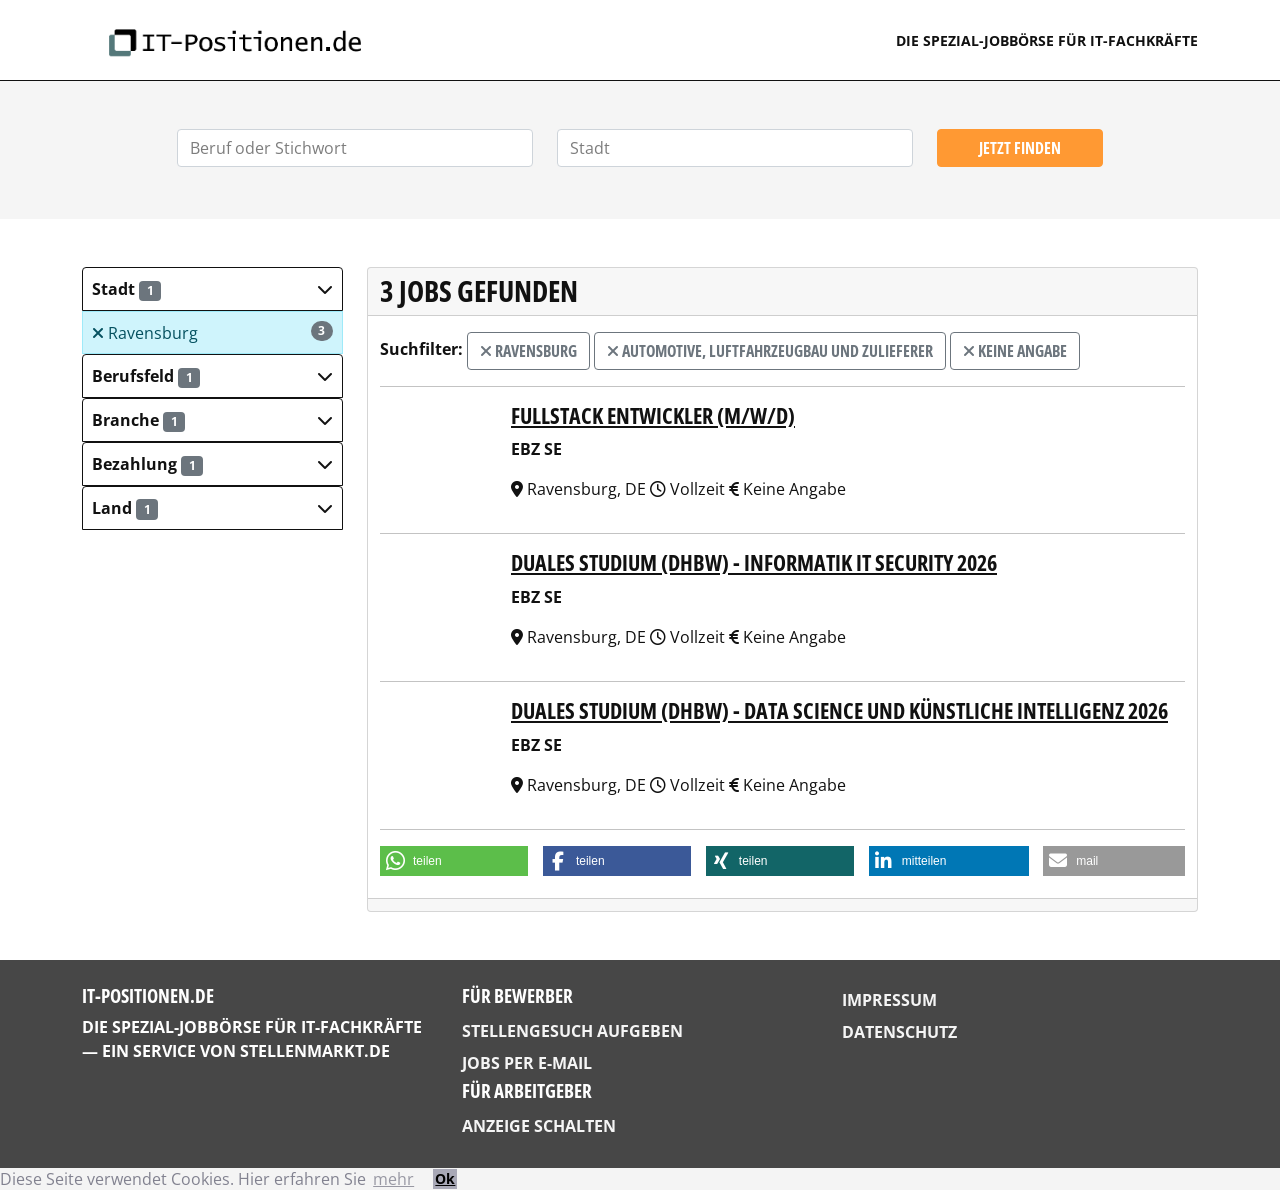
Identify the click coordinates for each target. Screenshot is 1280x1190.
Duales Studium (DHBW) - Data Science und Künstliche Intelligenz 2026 (839, 710)
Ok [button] (445, 1178)
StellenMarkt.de (315, 1051)
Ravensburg (212, 332)
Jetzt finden (1020, 148)
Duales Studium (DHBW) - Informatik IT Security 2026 (754, 562)
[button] (212, 289)
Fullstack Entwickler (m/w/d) (653, 415)
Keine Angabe (1015, 351)
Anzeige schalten (539, 1126)
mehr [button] (393, 1179)
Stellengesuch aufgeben (572, 1031)
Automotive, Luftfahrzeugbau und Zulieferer (770, 351)
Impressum (889, 1000)
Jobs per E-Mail (527, 1063)
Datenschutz (899, 1032)
